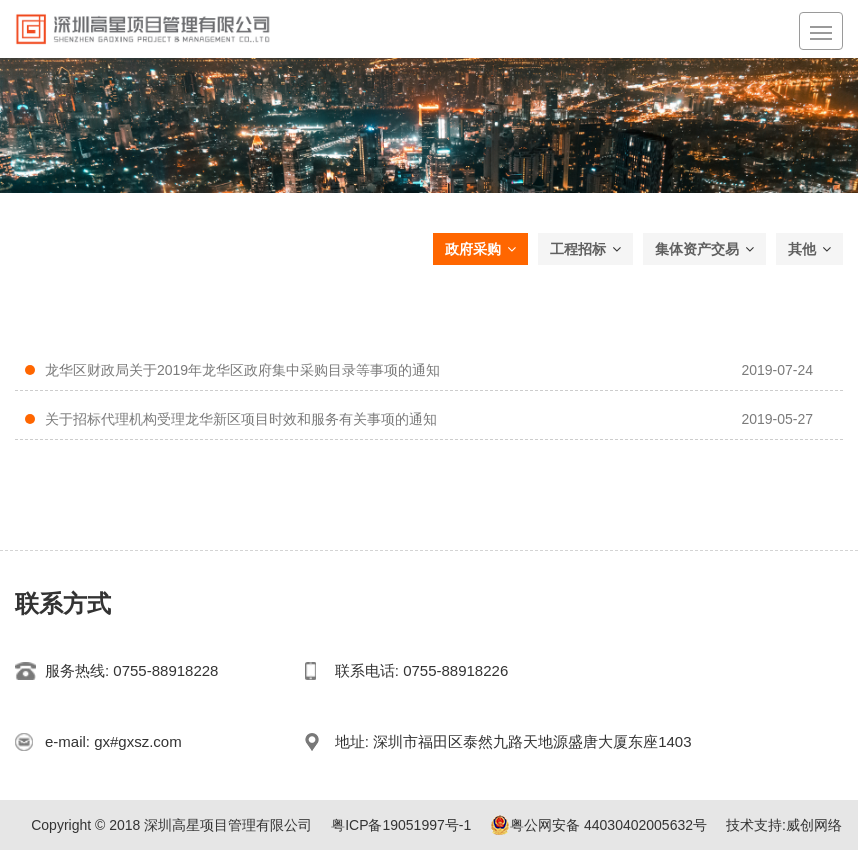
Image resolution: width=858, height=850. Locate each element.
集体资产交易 (704, 249)
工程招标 (585, 249)
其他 (809, 249)
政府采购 (480, 249)
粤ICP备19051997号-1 (401, 825)
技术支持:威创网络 (784, 825)
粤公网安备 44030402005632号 (598, 825)
